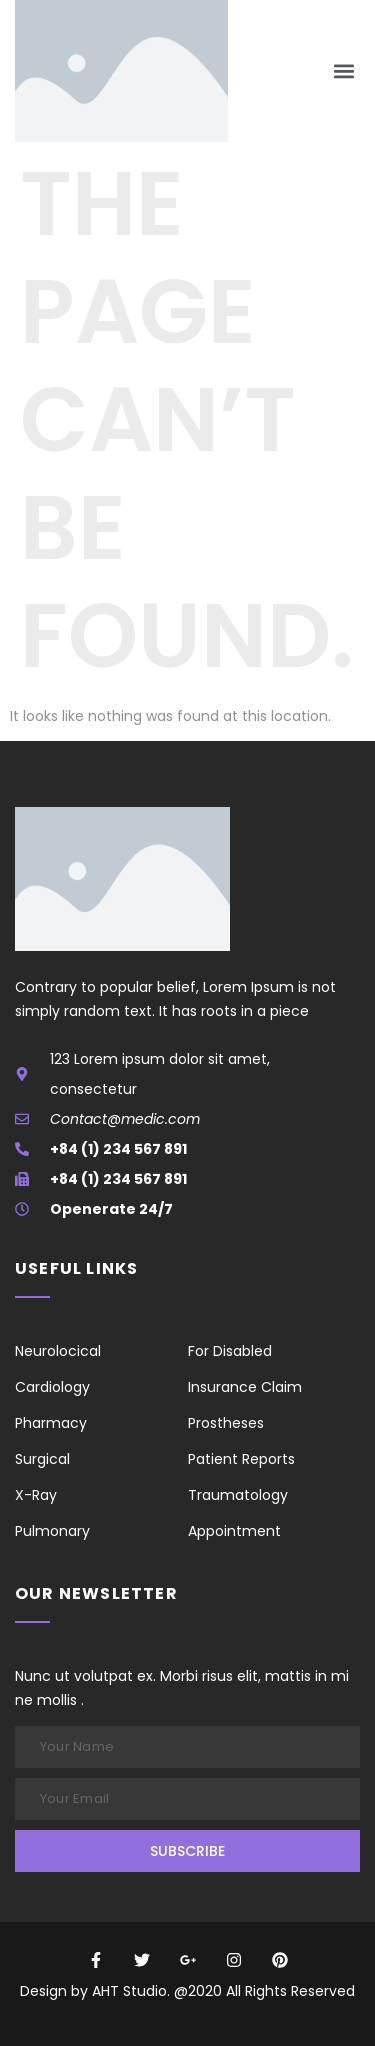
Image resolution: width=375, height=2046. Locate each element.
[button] (343, 71)
